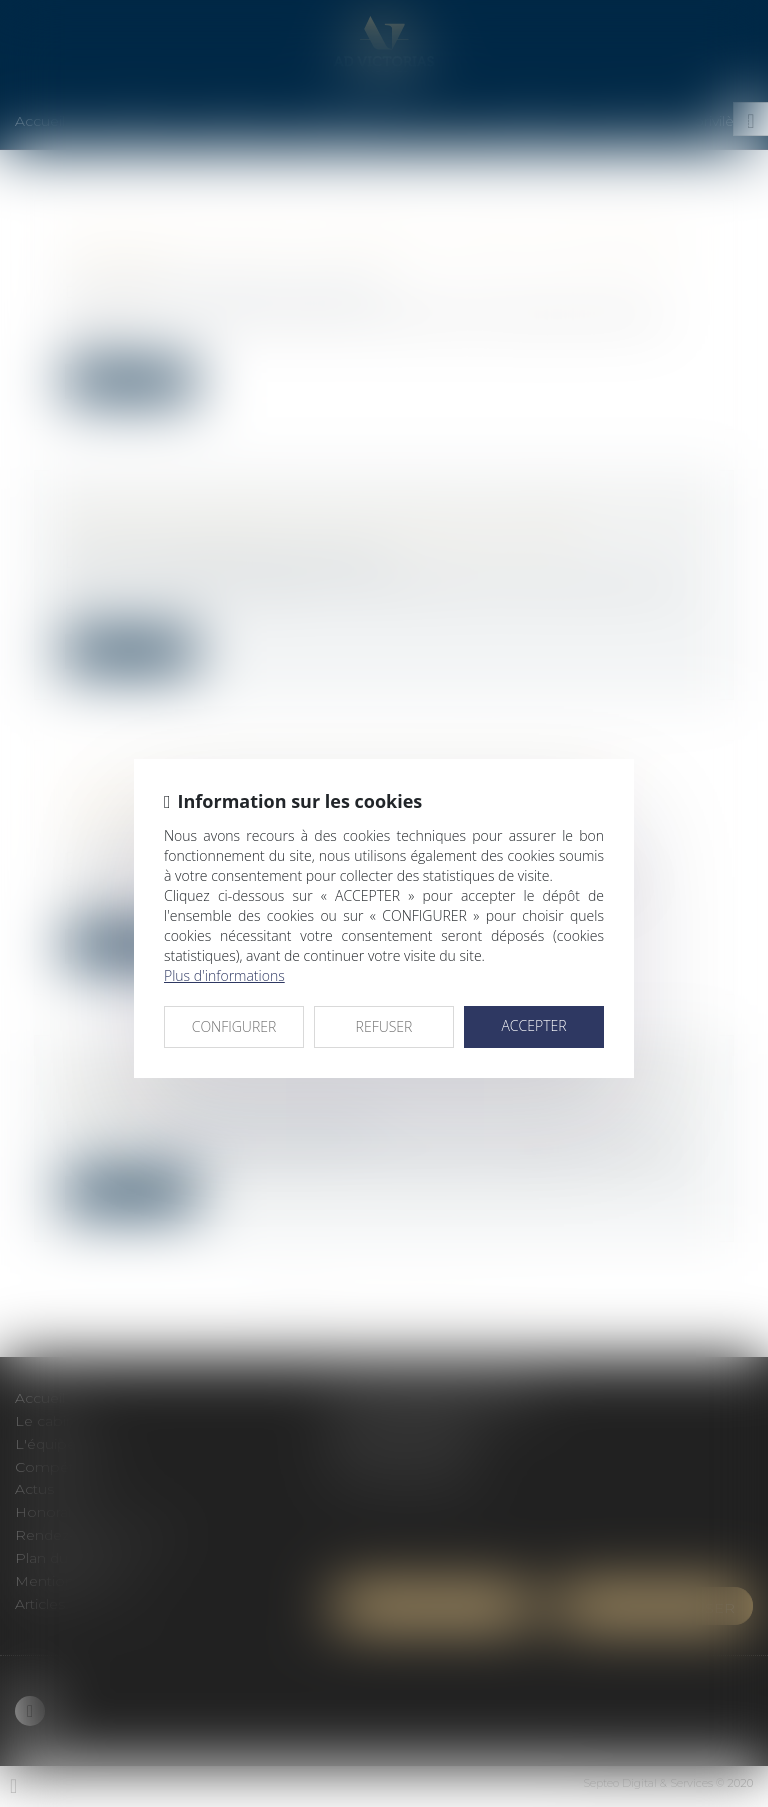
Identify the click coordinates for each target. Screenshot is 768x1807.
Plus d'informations (224, 975)
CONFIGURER (234, 1026)
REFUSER (384, 1026)
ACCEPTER (533, 1025)
